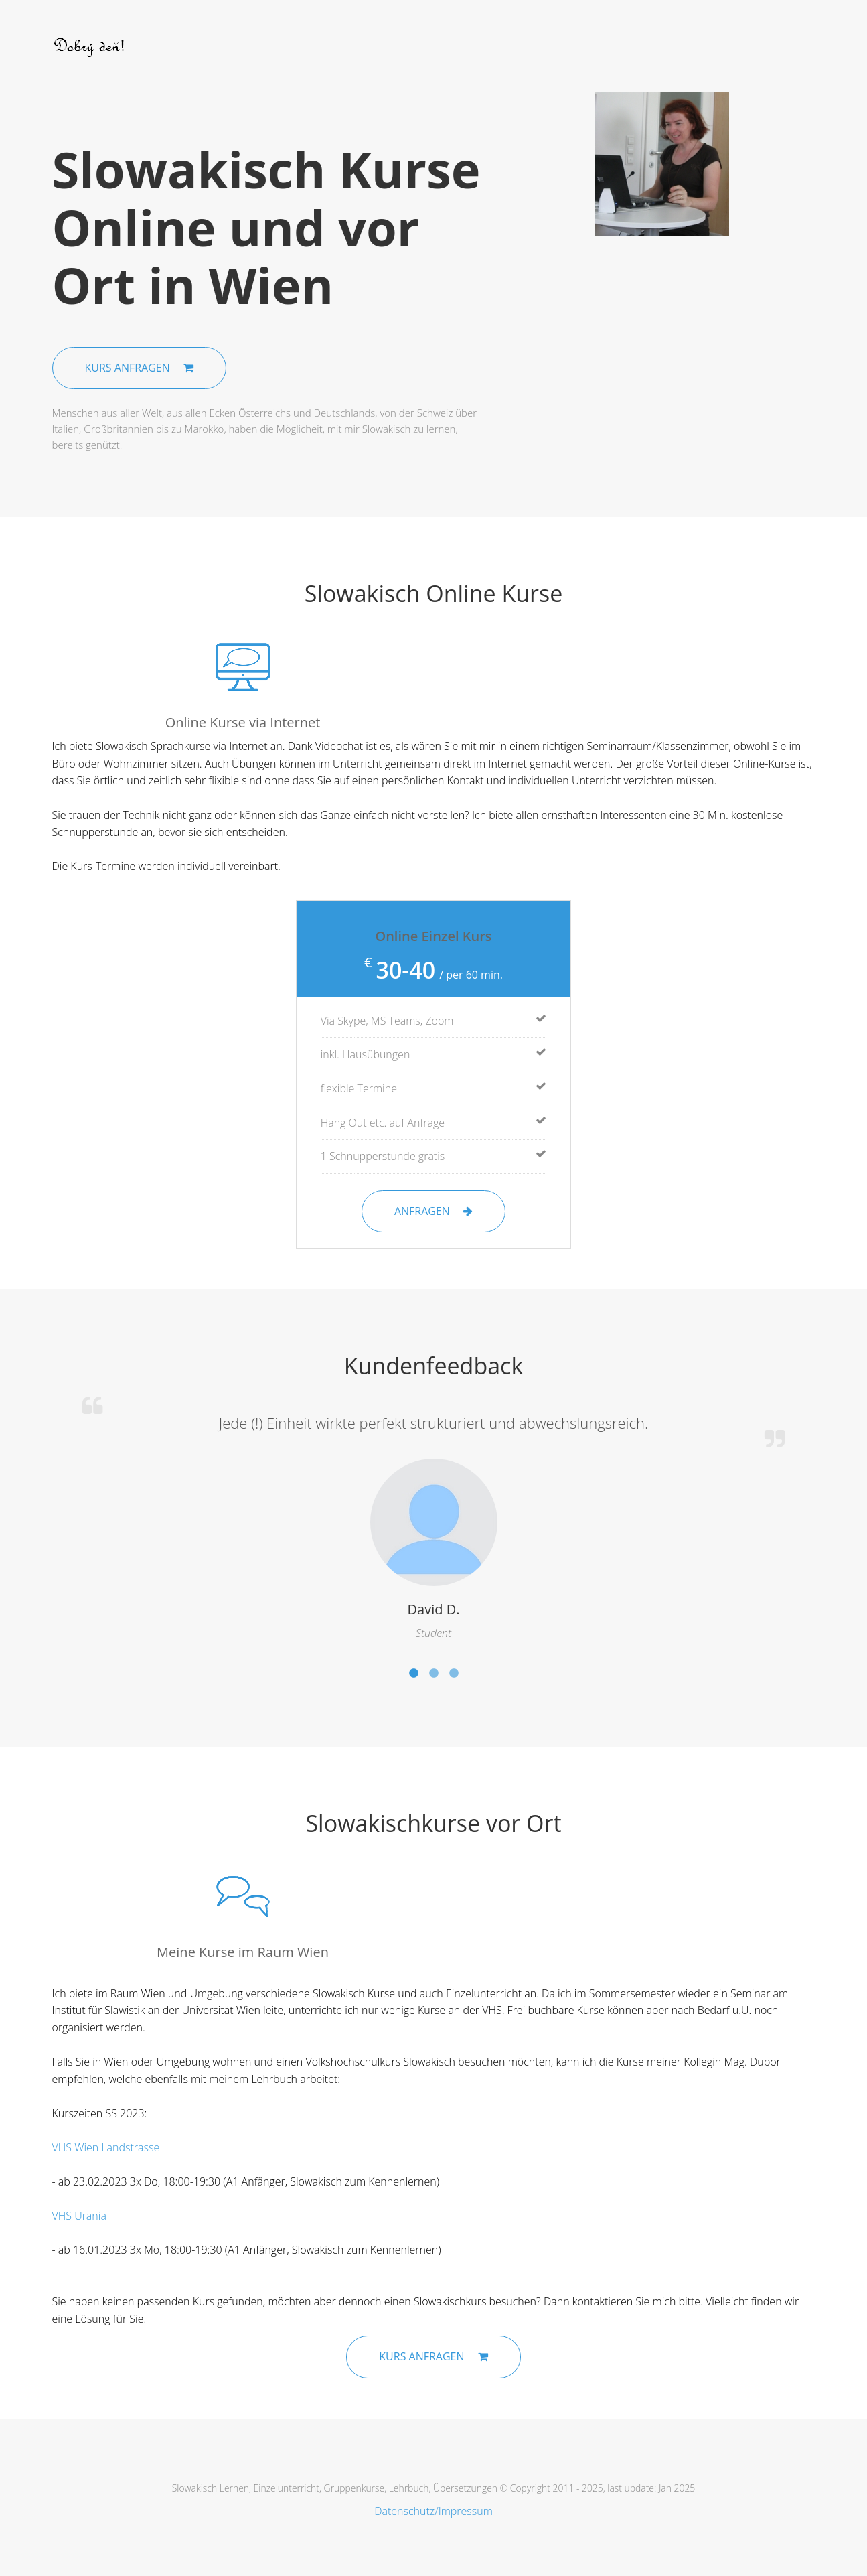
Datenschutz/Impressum (433, 2511)
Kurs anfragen (139, 367)
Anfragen (433, 1211)
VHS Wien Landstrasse (106, 2147)
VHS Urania (79, 2215)
